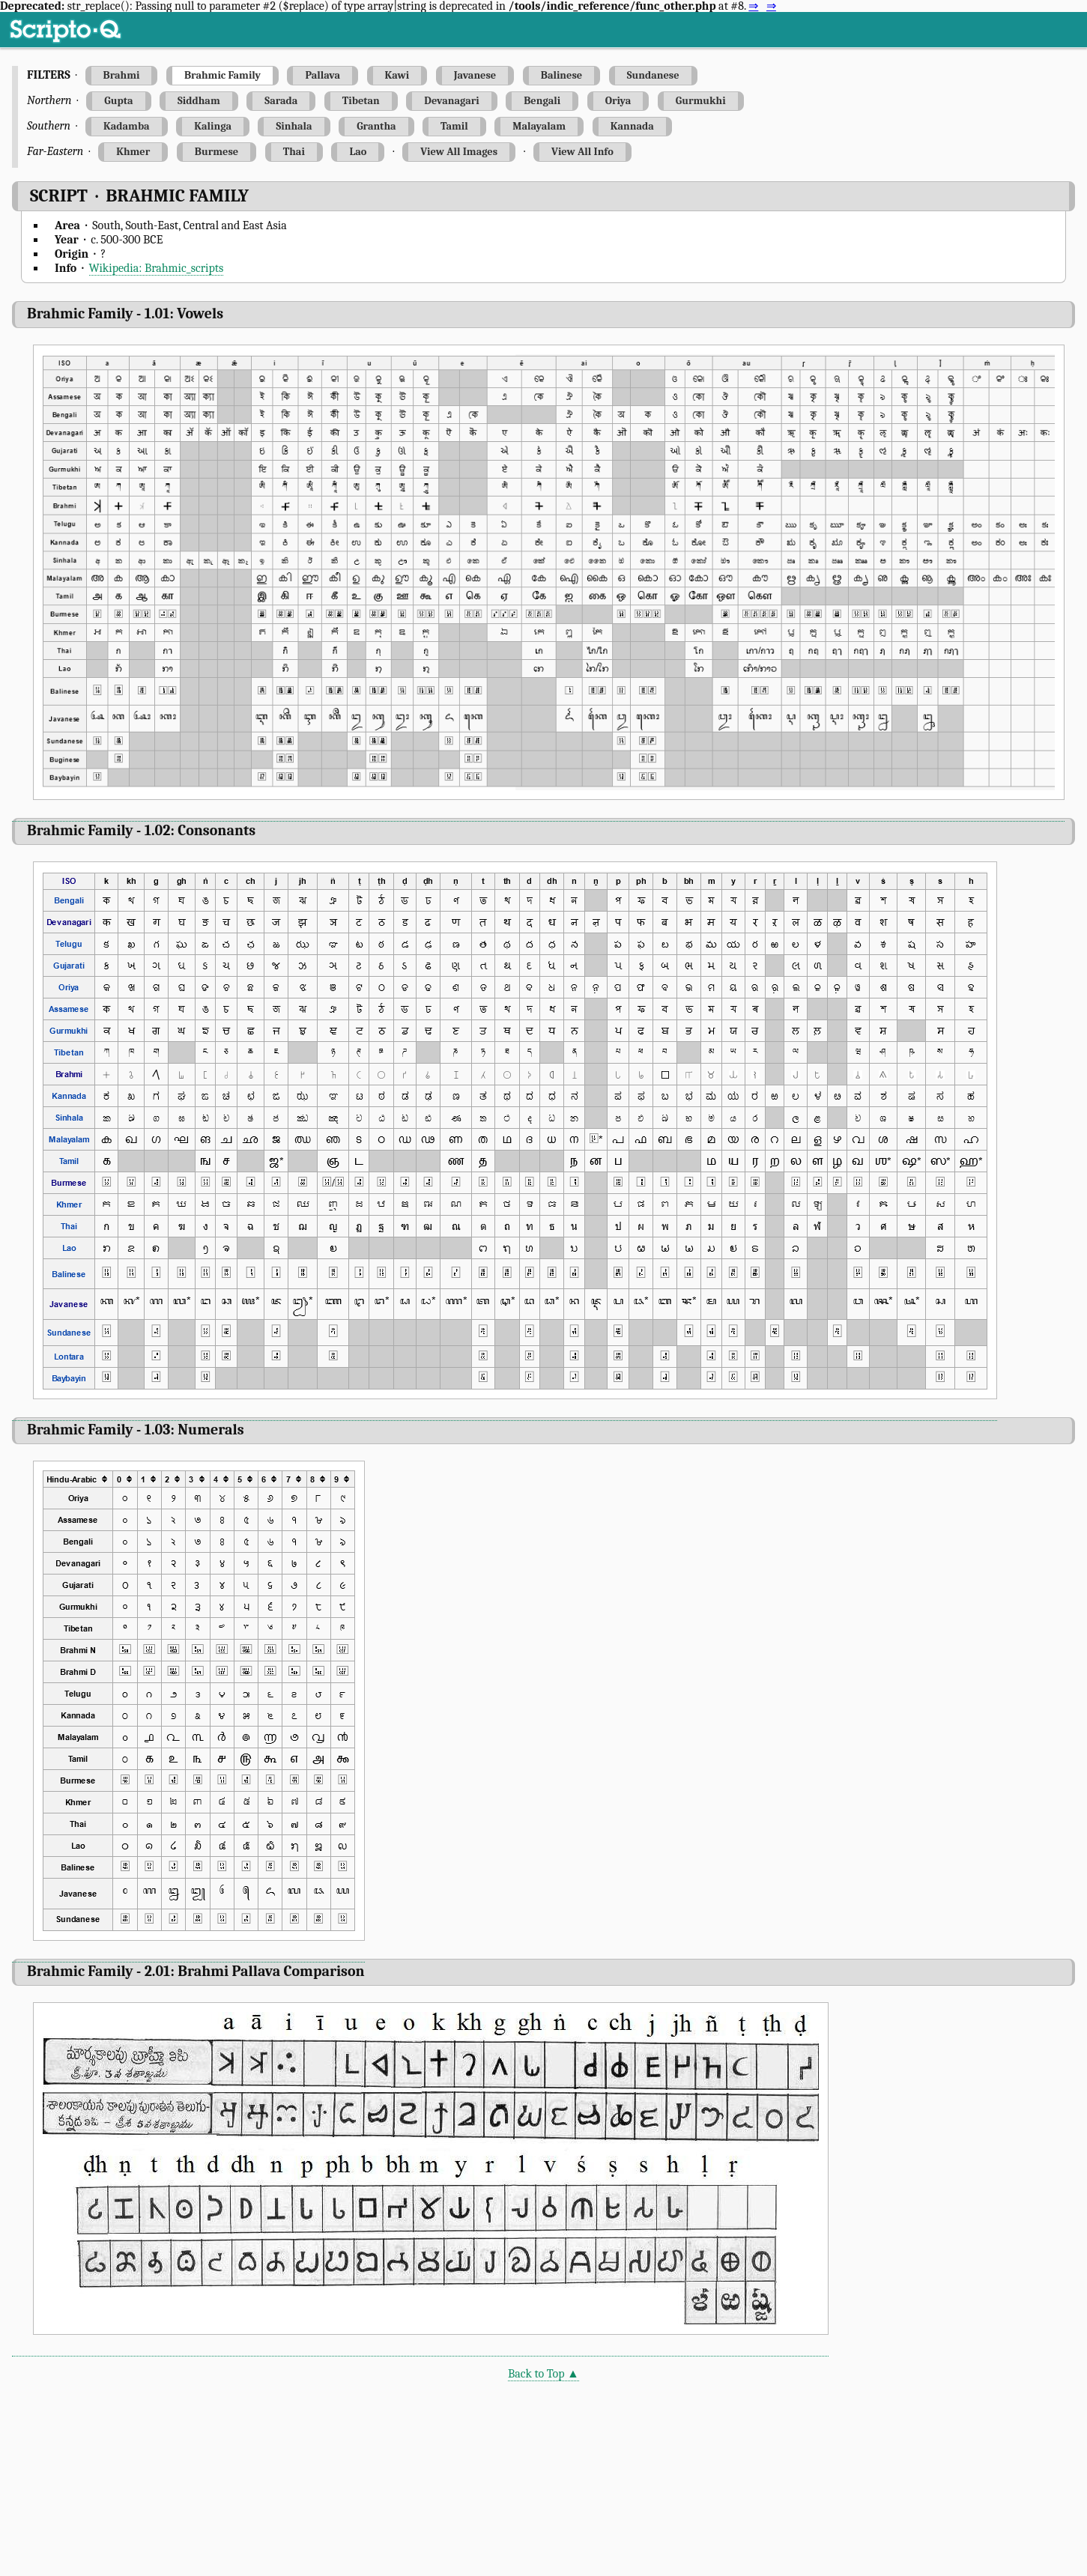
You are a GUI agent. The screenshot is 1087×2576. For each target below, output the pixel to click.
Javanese (475, 75)
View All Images (458, 151)
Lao (357, 151)
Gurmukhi (701, 100)
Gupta (118, 100)
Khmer (133, 151)
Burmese (216, 151)
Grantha (376, 126)
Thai (294, 151)
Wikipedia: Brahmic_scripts (156, 268)
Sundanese (653, 75)
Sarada (280, 100)
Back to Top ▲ (543, 2373)
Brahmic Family (222, 75)
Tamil (454, 126)
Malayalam (539, 126)
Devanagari (451, 100)
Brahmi (121, 75)
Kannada (632, 126)
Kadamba (126, 126)
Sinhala (294, 126)
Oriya (618, 100)
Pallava (322, 75)
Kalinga (212, 126)
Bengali (542, 100)
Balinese (561, 75)
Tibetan (361, 100)
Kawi (397, 75)
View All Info (582, 151)
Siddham (199, 100)
